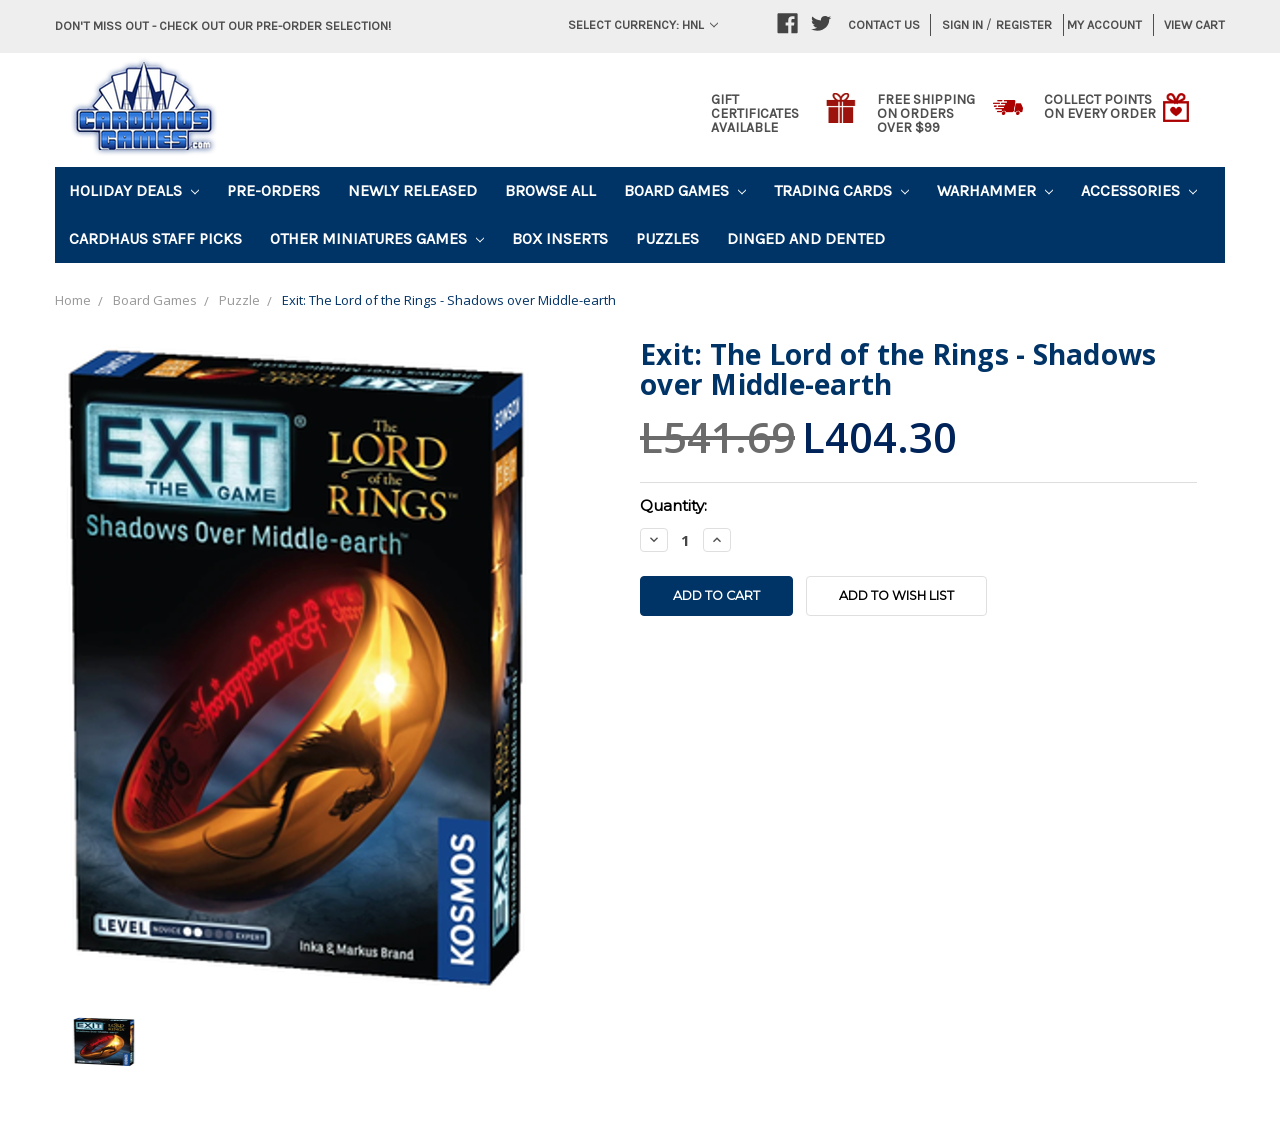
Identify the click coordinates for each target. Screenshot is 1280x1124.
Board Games (685, 190)
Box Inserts (560, 238)
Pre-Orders (273, 190)
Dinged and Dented (806, 238)
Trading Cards (841, 190)
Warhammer (995, 190)
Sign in (962, 24)
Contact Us (884, 24)
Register (1024, 24)
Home (73, 300)
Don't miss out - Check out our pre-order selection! (223, 25)
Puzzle (239, 300)
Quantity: (673, 505)
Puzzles (667, 238)
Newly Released (412, 190)
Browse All (550, 190)
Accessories (1139, 190)
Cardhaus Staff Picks (155, 238)
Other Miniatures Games (377, 238)
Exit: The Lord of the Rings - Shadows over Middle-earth (449, 300)
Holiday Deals (134, 190)
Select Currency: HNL (643, 24)
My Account (1104, 24)
